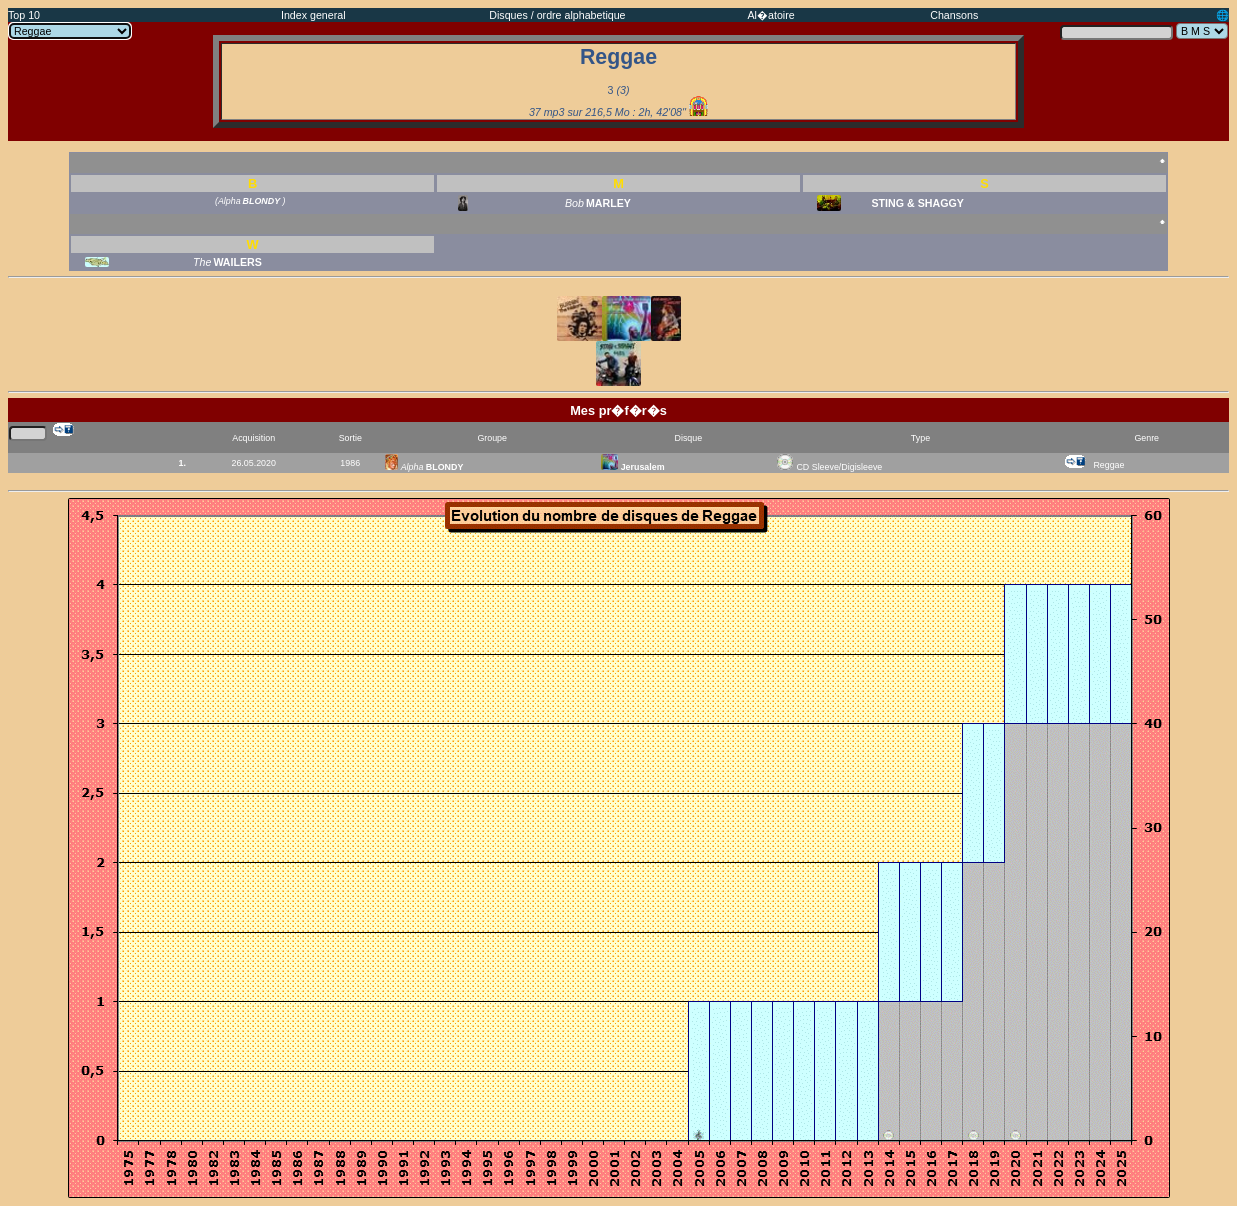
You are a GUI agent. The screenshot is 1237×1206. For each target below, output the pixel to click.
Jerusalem (632, 467)
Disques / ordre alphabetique (557, 15)
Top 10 (24, 15)
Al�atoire (771, 15)
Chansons (954, 15)
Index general (313, 15)
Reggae (1108, 465)
